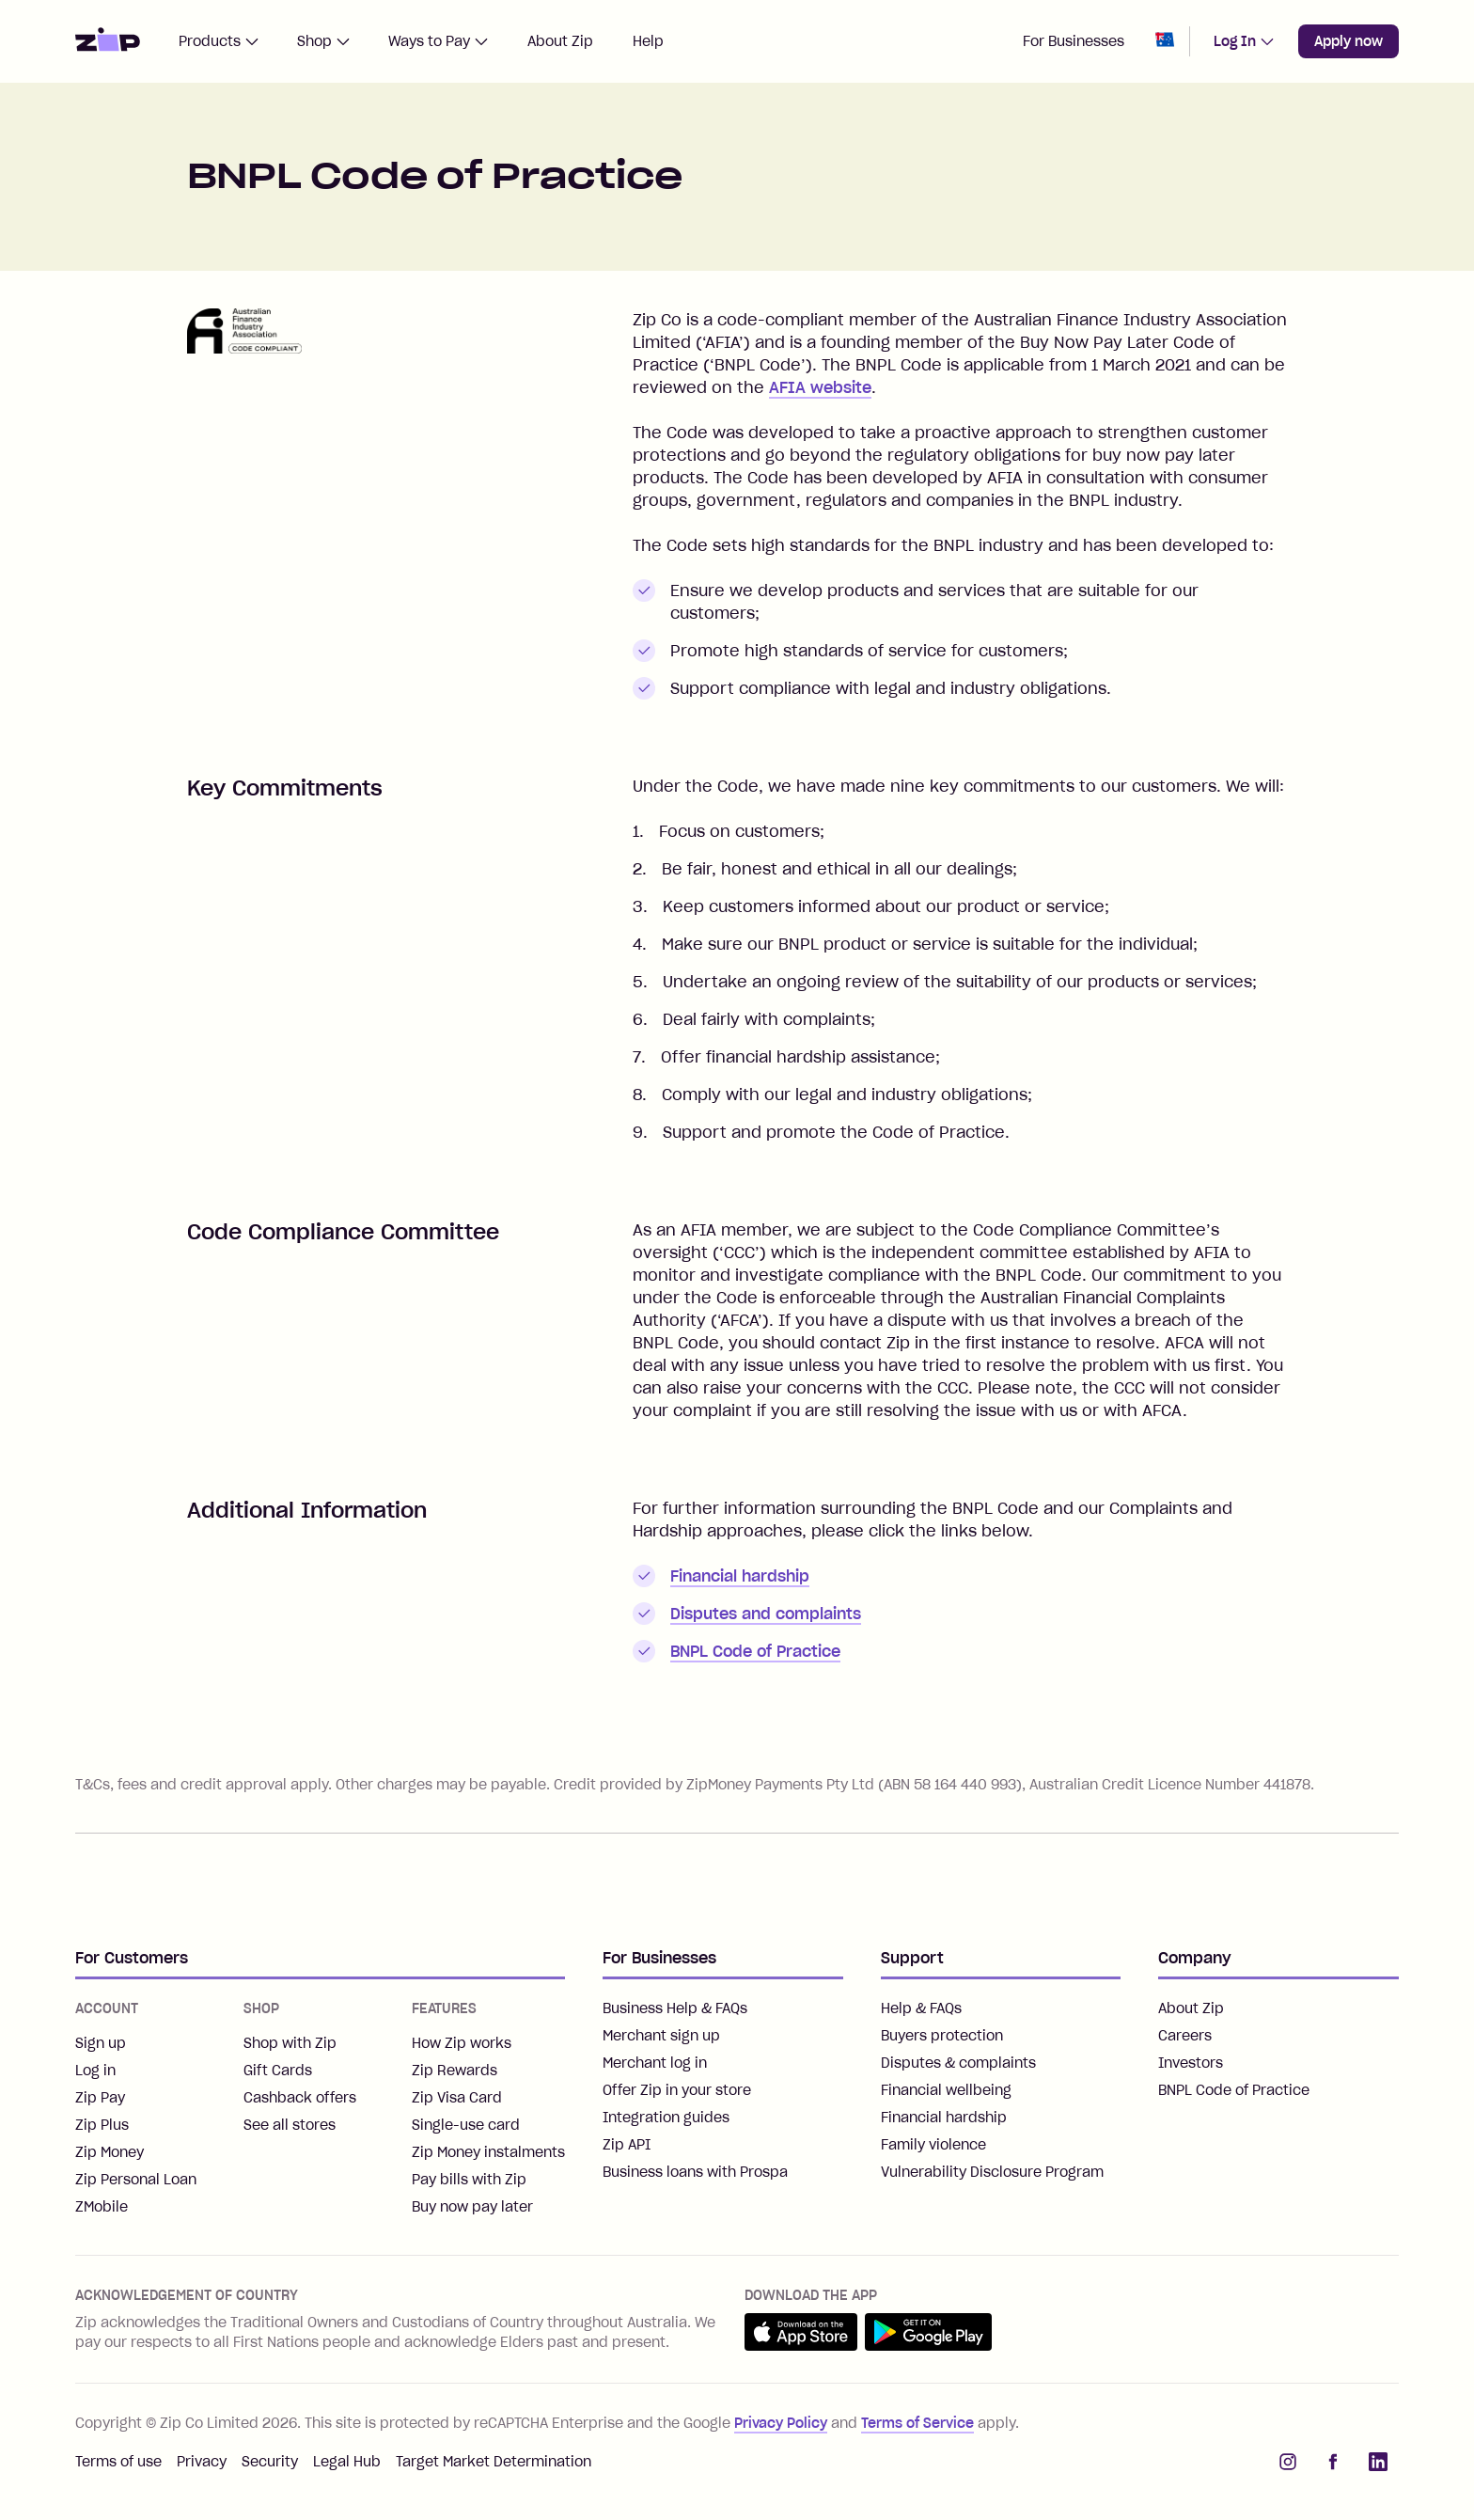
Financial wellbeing (946, 2090)
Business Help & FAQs (675, 2008)
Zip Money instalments (488, 2152)
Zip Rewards (454, 2070)
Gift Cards (277, 2070)
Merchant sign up (661, 2035)
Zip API (627, 2144)
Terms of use (118, 2461)
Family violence (933, 2144)
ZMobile (101, 2206)
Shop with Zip (290, 2043)
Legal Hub (347, 2461)
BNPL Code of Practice (755, 1651)
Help (648, 41)
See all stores (289, 2125)
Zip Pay (100, 2097)
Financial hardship (739, 1576)
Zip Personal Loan (135, 2179)
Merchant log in (655, 2063)
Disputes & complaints (958, 2063)
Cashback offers (299, 2097)
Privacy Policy (780, 2423)
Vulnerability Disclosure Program (992, 2172)
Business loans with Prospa (695, 2172)
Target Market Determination (493, 2461)
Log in (95, 2070)
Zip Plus (102, 2125)
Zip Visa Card (457, 2097)
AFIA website (820, 387)
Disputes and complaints (765, 1613)
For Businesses (1073, 41)
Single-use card (466, 2125)
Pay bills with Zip (469, 2179)
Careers (1185, 2035)
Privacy (202, 2461)
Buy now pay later (472, 2206)
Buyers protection (942, 2035)
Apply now (1348, 41)
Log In (1244, 41)
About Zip (560, 41)
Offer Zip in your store (677, 2090)
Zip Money (109, 2152)
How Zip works (461, 2043)
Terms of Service (917, 2423)
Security (270, 2461)
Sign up (100, 2043)
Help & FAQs (921, 2008)
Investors (1190, 2063)
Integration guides (666, 2117)
